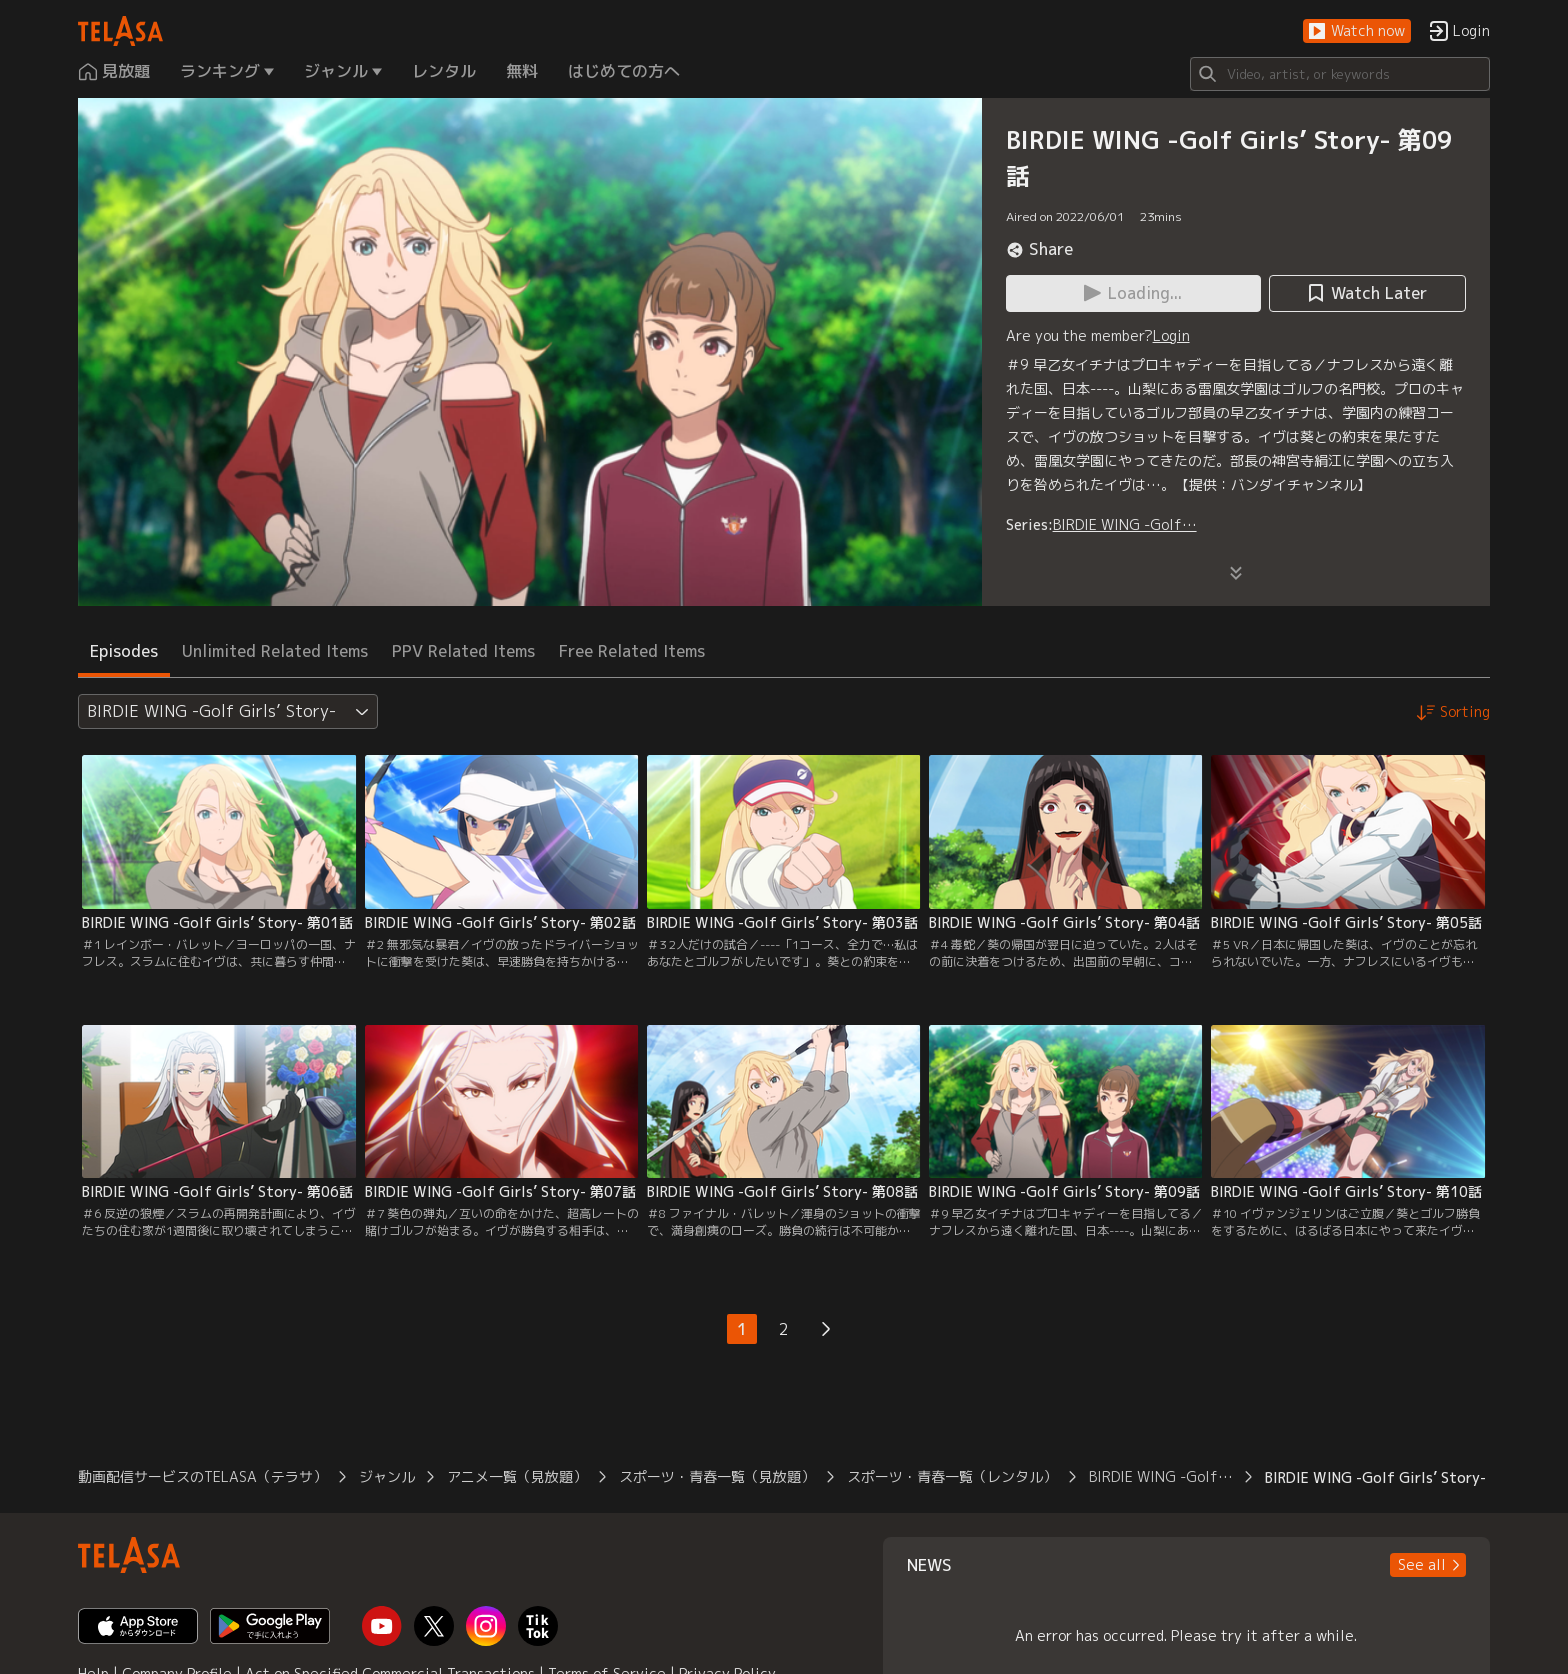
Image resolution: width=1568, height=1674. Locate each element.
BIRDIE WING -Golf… (1125, 524)
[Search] (1340, 74)
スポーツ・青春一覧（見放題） (717, 1476)
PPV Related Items (463, 651)
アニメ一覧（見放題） (517, 1476)
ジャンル (387, 1476)
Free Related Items (632, 651)
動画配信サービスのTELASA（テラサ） (202, 1476)
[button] (1357, 31)
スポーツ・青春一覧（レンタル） (952, 1476)
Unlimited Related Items (275, 651)
